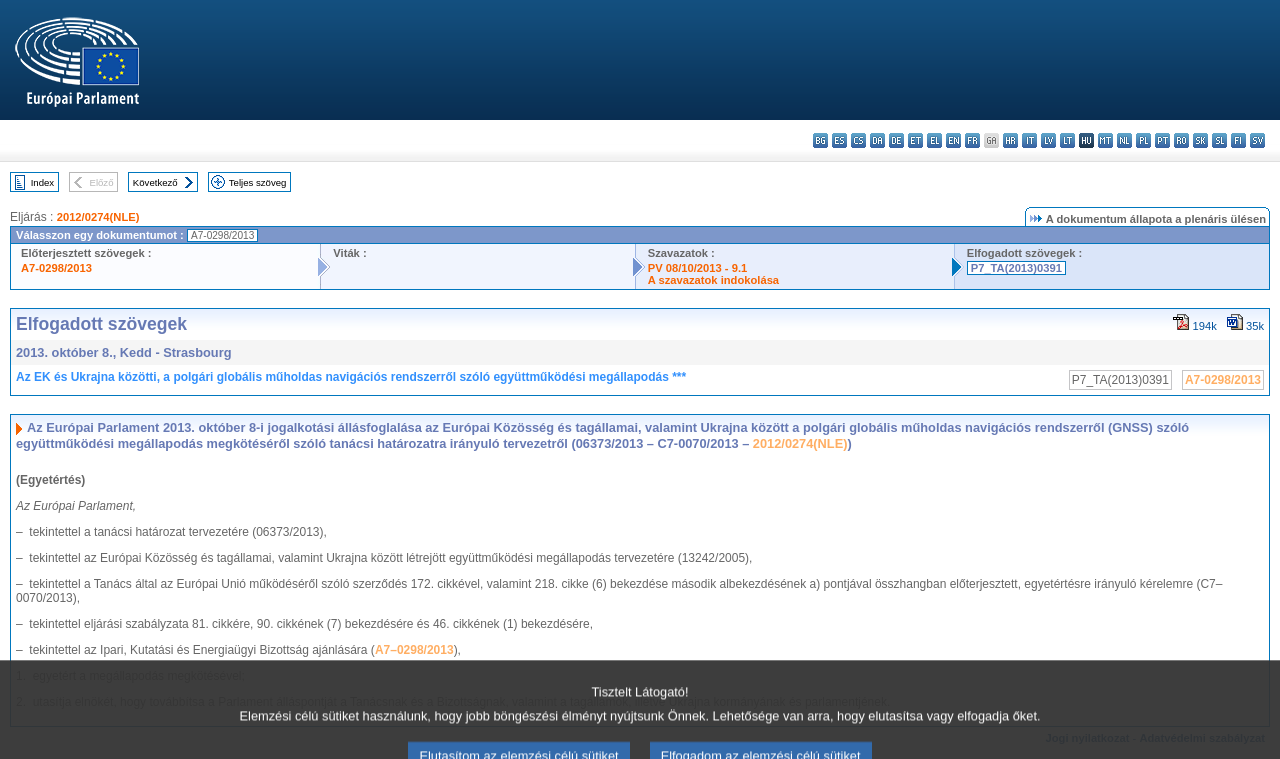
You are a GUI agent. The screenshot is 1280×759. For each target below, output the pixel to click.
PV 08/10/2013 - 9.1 (698, 268)
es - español (839, 140)
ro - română (1181, 140)
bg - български (820, 140)
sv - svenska (1257, 140)
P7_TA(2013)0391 (1016, 268)
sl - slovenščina (1219, 140)
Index (42, 182)
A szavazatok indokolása (713, 280)
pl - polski (1143, 140)
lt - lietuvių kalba (1067, 140)
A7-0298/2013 (56, 268)
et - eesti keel (915, 140)
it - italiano (1029, 140)
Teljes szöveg (258, 182)
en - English (953, 140)
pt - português (1162, 140)
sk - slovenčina (1200, 140)
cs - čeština (858, 140)
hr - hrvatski (1010, 140)
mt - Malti (1105, 140)
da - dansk (877, 140)
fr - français (972, 140)
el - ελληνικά (934, 140)
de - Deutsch (896, 140)
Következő (155, 182)
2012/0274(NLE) (98, 217)
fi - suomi (1238, 140)
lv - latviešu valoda (1048, 140)
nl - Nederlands (1124, 140)
